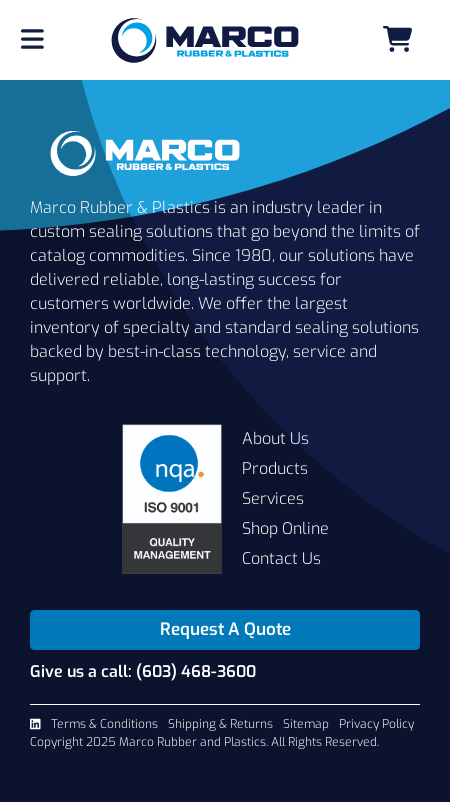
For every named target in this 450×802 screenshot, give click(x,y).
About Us (275, 438)
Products (275, 468)
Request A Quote (225, 629)
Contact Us (281, 558)
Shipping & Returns (220, 724)
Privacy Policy (376, 724)
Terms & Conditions (104, 724)
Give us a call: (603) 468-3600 (143, 671)
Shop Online (285, 528)
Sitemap (306, 724)
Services (273, 498)
